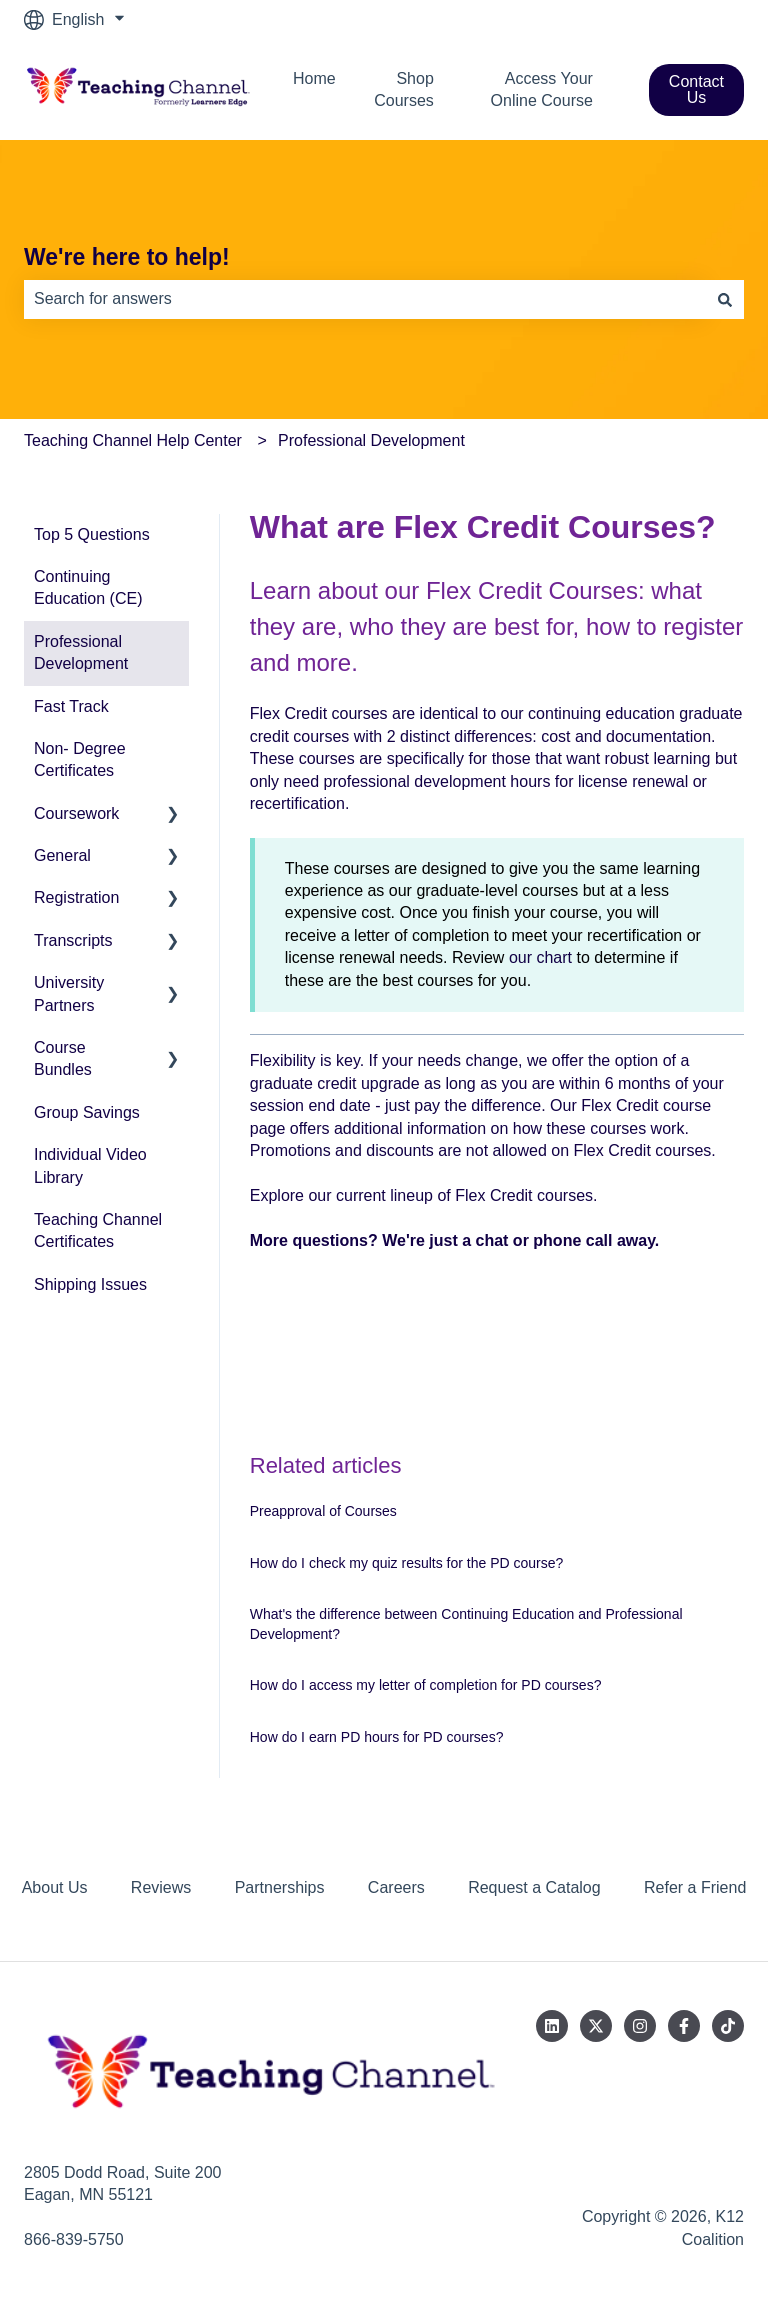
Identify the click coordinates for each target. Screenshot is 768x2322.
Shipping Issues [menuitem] (90, 1284)
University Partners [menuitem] (69, 993)
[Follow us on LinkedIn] (552, 2026)
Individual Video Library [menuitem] (90, 1165)
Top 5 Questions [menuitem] (92, 534)
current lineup (384, 1195)
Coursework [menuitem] (76, 813)
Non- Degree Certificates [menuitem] (80, 759)
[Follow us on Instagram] (640, 2026)
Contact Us (696, 89)
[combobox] (365, 299)
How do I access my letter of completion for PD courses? (426, 1685)
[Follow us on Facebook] (684, 2026)
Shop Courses (404, 89)
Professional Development (371, 440)
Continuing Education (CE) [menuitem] (88, 587)
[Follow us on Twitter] (596, 2026)
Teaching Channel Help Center (133, 440)
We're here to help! (127, 257)
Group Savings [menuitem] (87, 1112)
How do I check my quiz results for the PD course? (407, 1563)
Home (314, 78)
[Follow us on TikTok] (728, 2026)
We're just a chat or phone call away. (520, 1240)
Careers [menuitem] (396, 1887)
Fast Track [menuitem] (71, 706)
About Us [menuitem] (55, 1887)
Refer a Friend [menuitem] (695, 1887)
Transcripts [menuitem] (73, 940)
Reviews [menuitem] (161, 1887)
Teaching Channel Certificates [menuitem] (98, 1230)
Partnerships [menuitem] (280, 1887)
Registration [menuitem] (76, 897)
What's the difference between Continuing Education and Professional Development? (466, 1624)
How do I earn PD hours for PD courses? (377, 1737)
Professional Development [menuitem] (81, 652)
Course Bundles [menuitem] (63, 1058)
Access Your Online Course (542, 89)
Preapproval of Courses (323, 1511)
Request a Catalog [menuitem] (534, 1887)
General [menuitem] (62, 855)
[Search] (725, 299)
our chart (540, 957)
